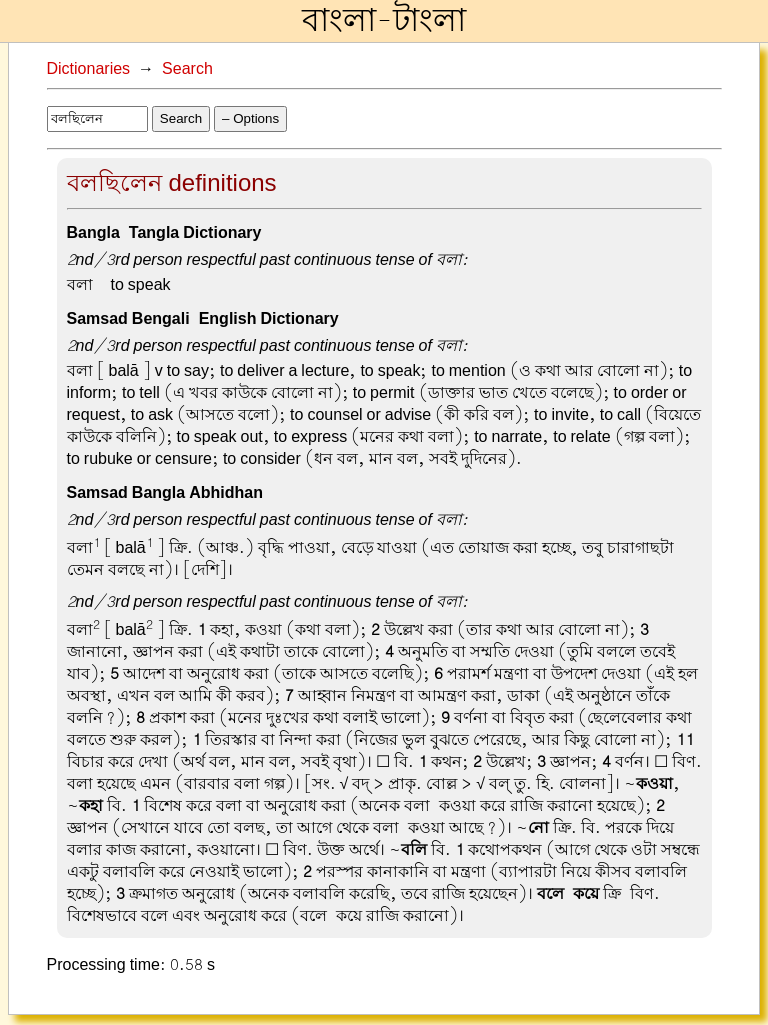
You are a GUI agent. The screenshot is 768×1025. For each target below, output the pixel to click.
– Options (250, 118)
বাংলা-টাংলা (384, 21)
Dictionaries (89, 69)
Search (187, 69)
